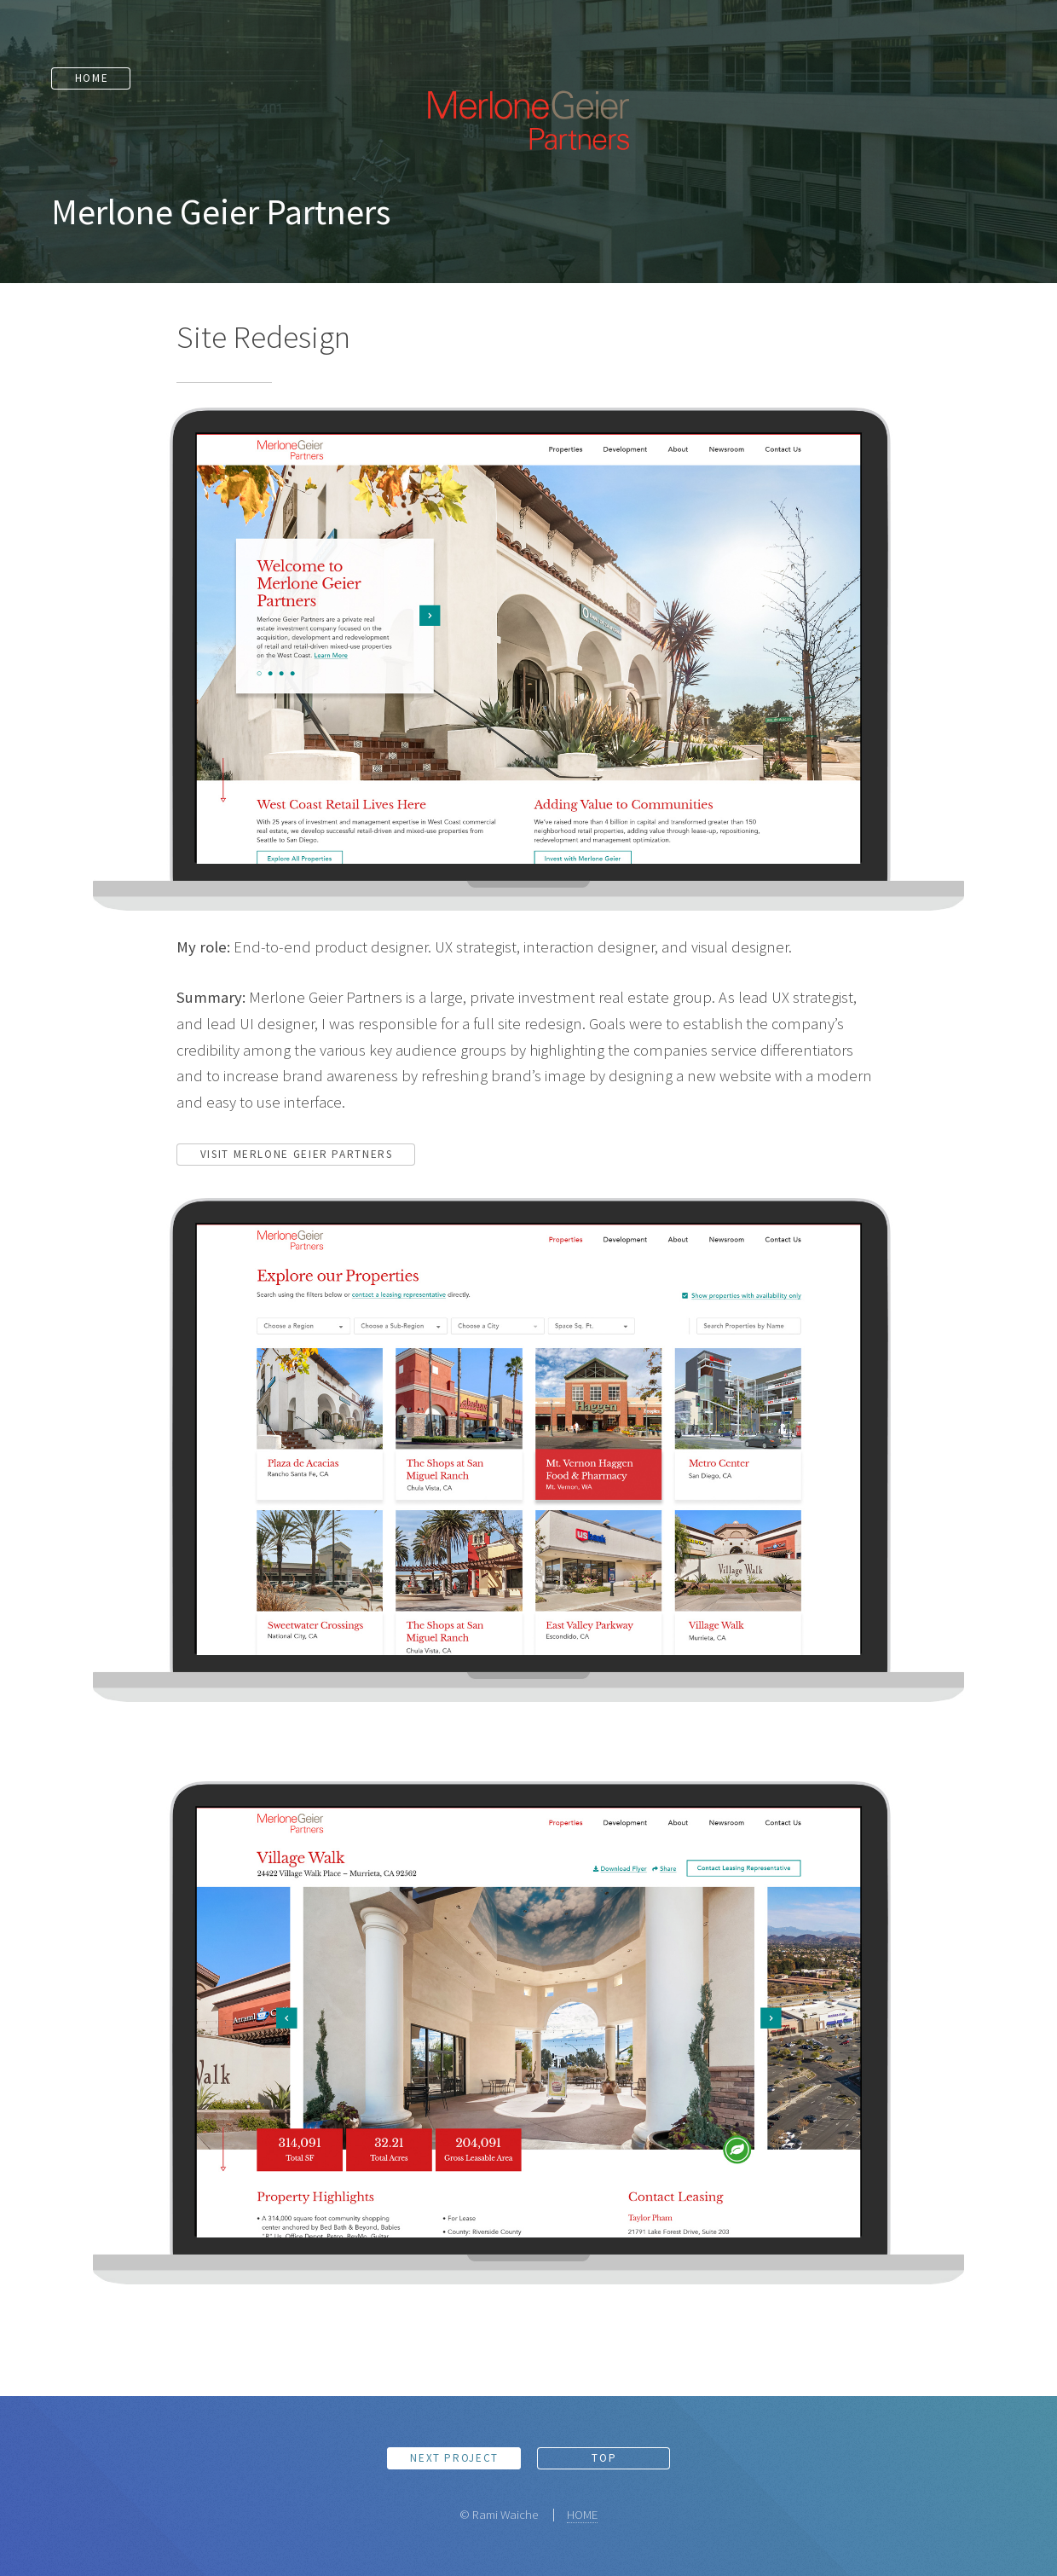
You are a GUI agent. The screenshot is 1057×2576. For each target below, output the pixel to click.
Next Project (454, 2458)
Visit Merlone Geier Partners (296, 1154)
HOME (582, 2514)
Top (604, 2458)
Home (85, 76)
